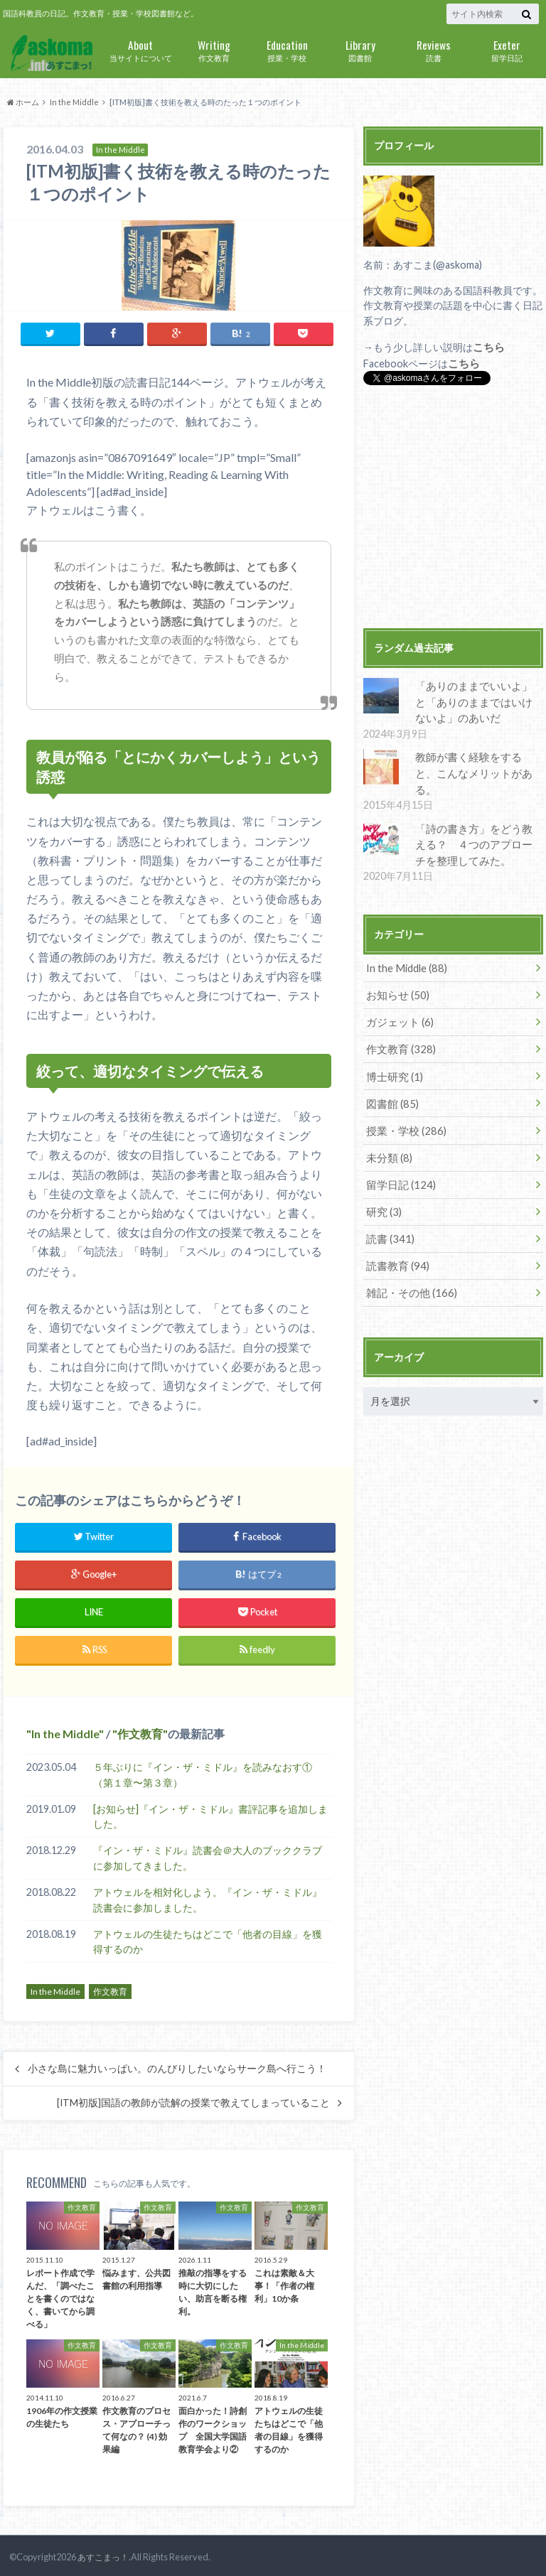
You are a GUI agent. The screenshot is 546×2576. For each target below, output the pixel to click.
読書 (433, 49)
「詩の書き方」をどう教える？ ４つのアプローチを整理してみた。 (473, 822)
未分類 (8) (388, 1128)
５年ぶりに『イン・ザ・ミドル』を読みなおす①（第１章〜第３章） (202, 1773)
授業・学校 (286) (403, 1102)
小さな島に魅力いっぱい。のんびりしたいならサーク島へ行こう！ (177, 2065)
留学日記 (506, 49)
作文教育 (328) (398, 1023)
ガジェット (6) (397, 997)
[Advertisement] (453, 507)
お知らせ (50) (395, 970)
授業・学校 (286, 49)
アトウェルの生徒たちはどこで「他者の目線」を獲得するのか (207, 1939)
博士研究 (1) (392, 1049)
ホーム (23, 102)
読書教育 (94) (395, 1233)
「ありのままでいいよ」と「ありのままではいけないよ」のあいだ (473, 699)
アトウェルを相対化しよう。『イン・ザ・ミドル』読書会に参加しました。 (207, 1898)
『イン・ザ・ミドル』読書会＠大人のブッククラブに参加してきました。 (207, 1856)
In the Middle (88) (405, 944)
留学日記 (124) (398, 1154)
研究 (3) (383, 1181)
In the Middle (74, 102)
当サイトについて (140, 49)
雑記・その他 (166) (408, 1260)
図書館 (360, 49)
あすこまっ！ (101, 2554)
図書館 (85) (390, 1075)
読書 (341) (388, 1207)
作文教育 (213, 49)
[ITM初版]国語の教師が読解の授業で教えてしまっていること (193, 2100)
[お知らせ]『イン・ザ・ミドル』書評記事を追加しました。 (210, 1814)
